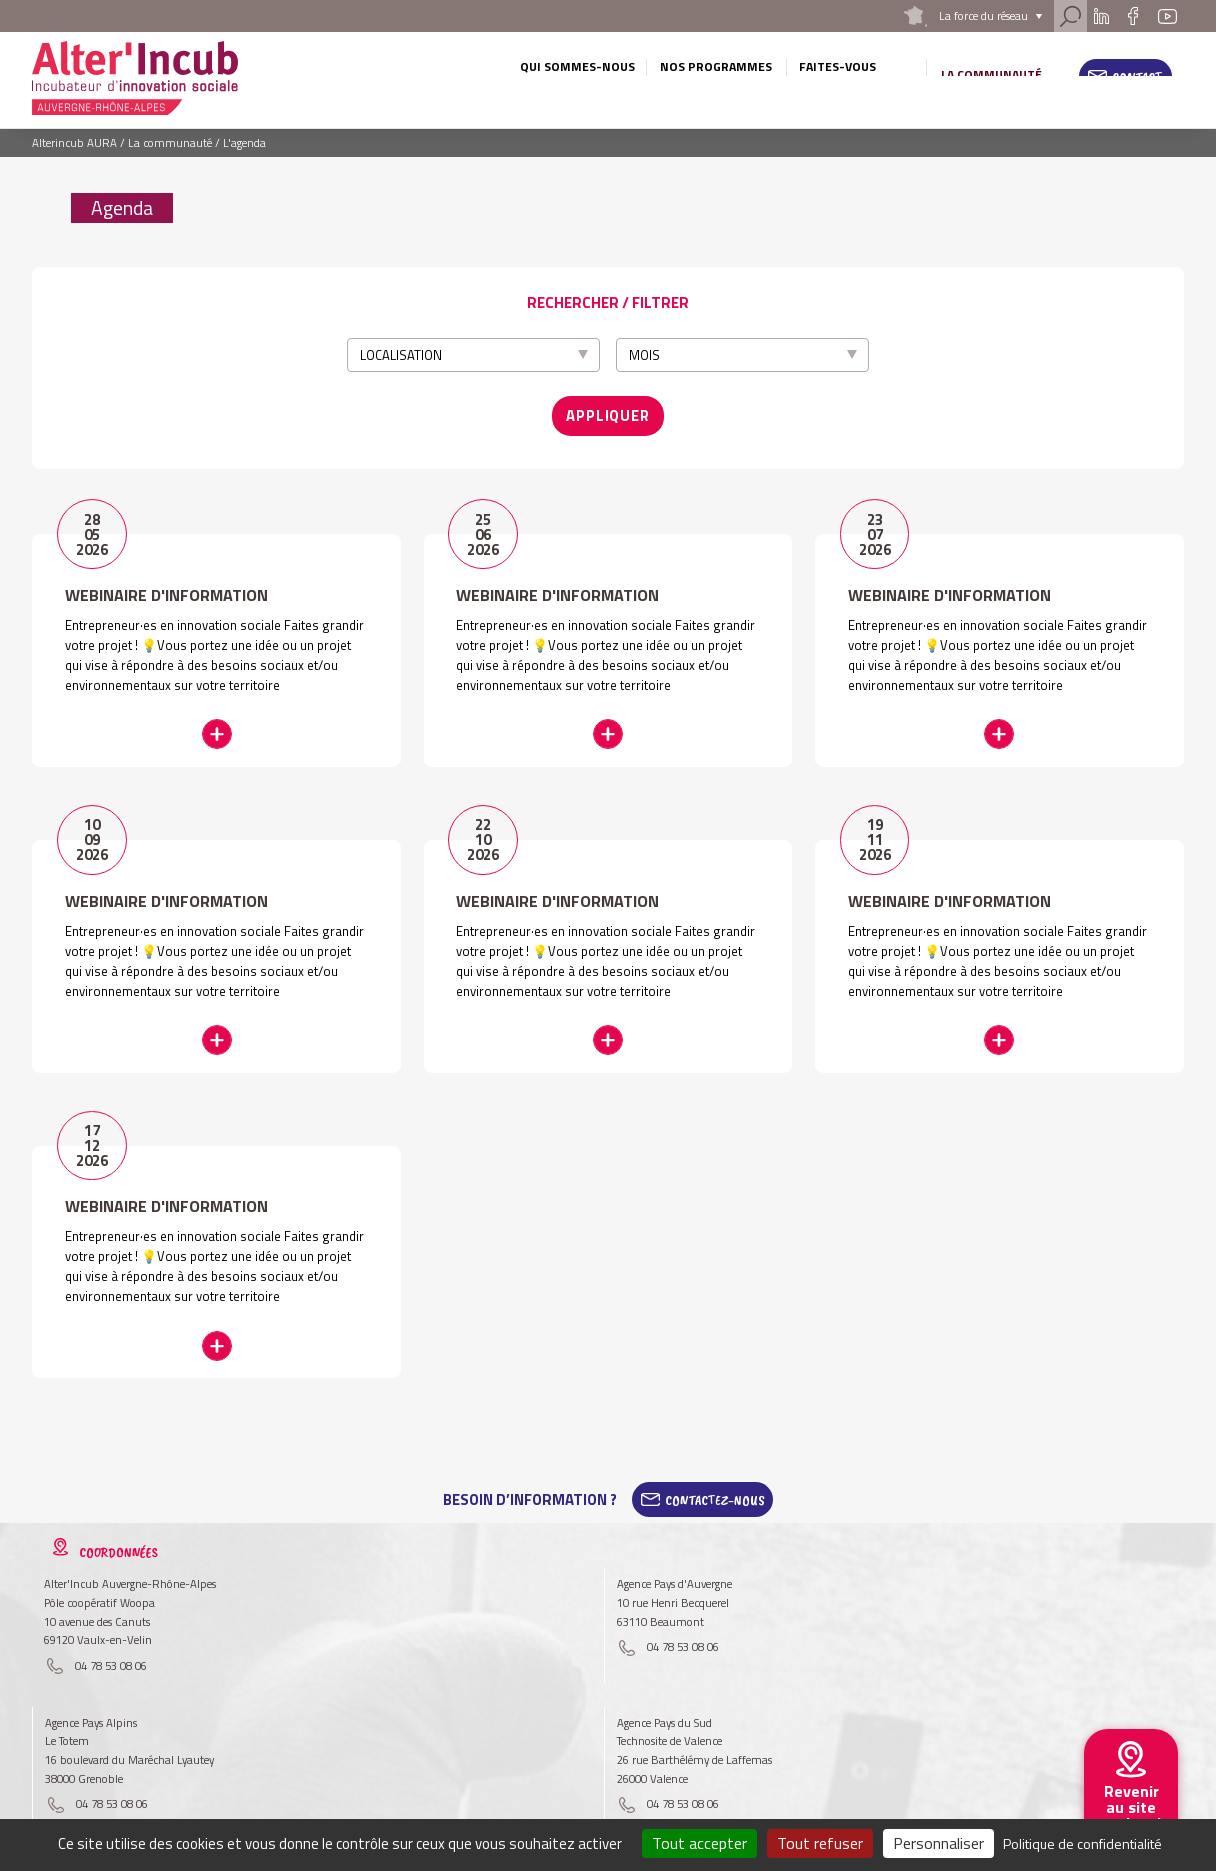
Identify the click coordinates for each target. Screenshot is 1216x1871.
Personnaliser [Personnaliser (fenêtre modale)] (938, 1843)
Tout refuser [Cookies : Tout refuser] (820, 1843)
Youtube (1167, 16)
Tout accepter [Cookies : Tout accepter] (699, 1843)
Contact (1137, 77)
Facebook (1133, 16)
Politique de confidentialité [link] (1082, 1843)
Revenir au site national (1131, 1807)
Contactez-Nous (715, 1472)
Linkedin (1101, 16)
